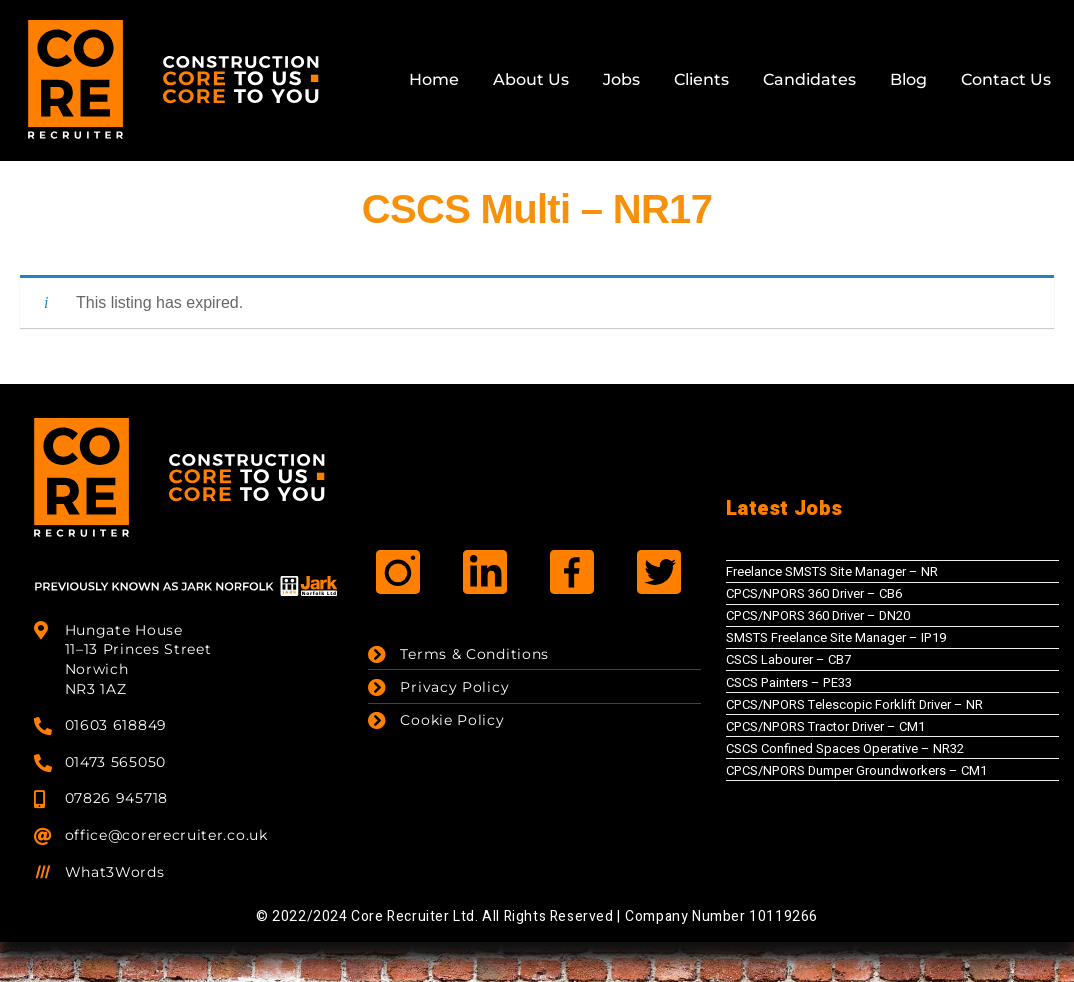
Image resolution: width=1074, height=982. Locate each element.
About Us (531, 79)
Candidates (809, 79)
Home (434, 79)
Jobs (621, 79)
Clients (701, 79)
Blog (908, 79)
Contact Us (1006, 79)
